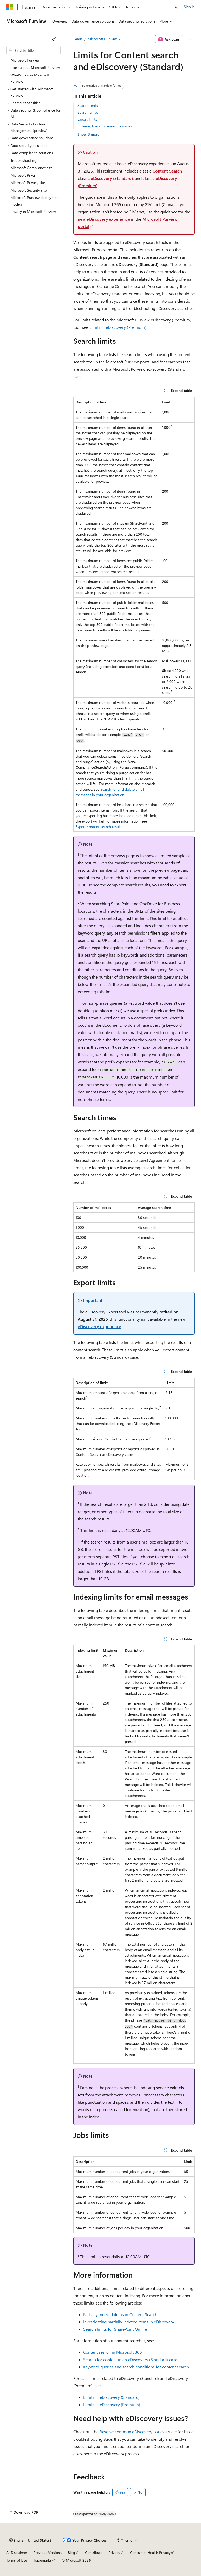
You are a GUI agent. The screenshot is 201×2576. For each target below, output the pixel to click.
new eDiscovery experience (104, 219)
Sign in (189, 6)
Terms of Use (16, 2560)
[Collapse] (54, 39)
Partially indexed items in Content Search (120, 2314)
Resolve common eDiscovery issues (131, 2431)
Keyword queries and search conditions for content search (136, 2366)
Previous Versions (48, 2552)
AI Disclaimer (16, 2552)
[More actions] (190, 39)
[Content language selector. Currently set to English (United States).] (30, 2540)
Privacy (114, 2552)
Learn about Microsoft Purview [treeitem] (35, 67)
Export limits (87, 119)
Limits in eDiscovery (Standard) (111, 2397)
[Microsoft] (9, 7)
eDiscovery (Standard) (112, 178)
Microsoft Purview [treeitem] (25, 60)
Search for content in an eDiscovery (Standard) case (130, 2359)
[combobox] (33, 50)
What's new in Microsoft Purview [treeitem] (29, 78)
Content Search (167, 171)
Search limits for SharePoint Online (115, 2329)
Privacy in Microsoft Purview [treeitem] (33, 211)
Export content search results (99, 826)
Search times (87, 112)
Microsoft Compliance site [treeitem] (31, 167)
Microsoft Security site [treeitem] (28, 190)
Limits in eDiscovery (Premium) (117, 327)
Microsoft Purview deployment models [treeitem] (35, 201)
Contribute (93, 2552)
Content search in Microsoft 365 (112, 2352)
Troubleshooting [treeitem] (23, 160)
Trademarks (42, 2560)
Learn (77, 38)
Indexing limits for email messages (104, 126)
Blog (71, 2552)
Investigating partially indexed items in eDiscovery (128, 2321)
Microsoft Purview (102, 38)
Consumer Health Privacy (150, 2552)
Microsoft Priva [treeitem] (22, 175)
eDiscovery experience (99, 1326)
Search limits (87, 105)
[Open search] (176, 7)
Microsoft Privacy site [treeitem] (27, 182)
